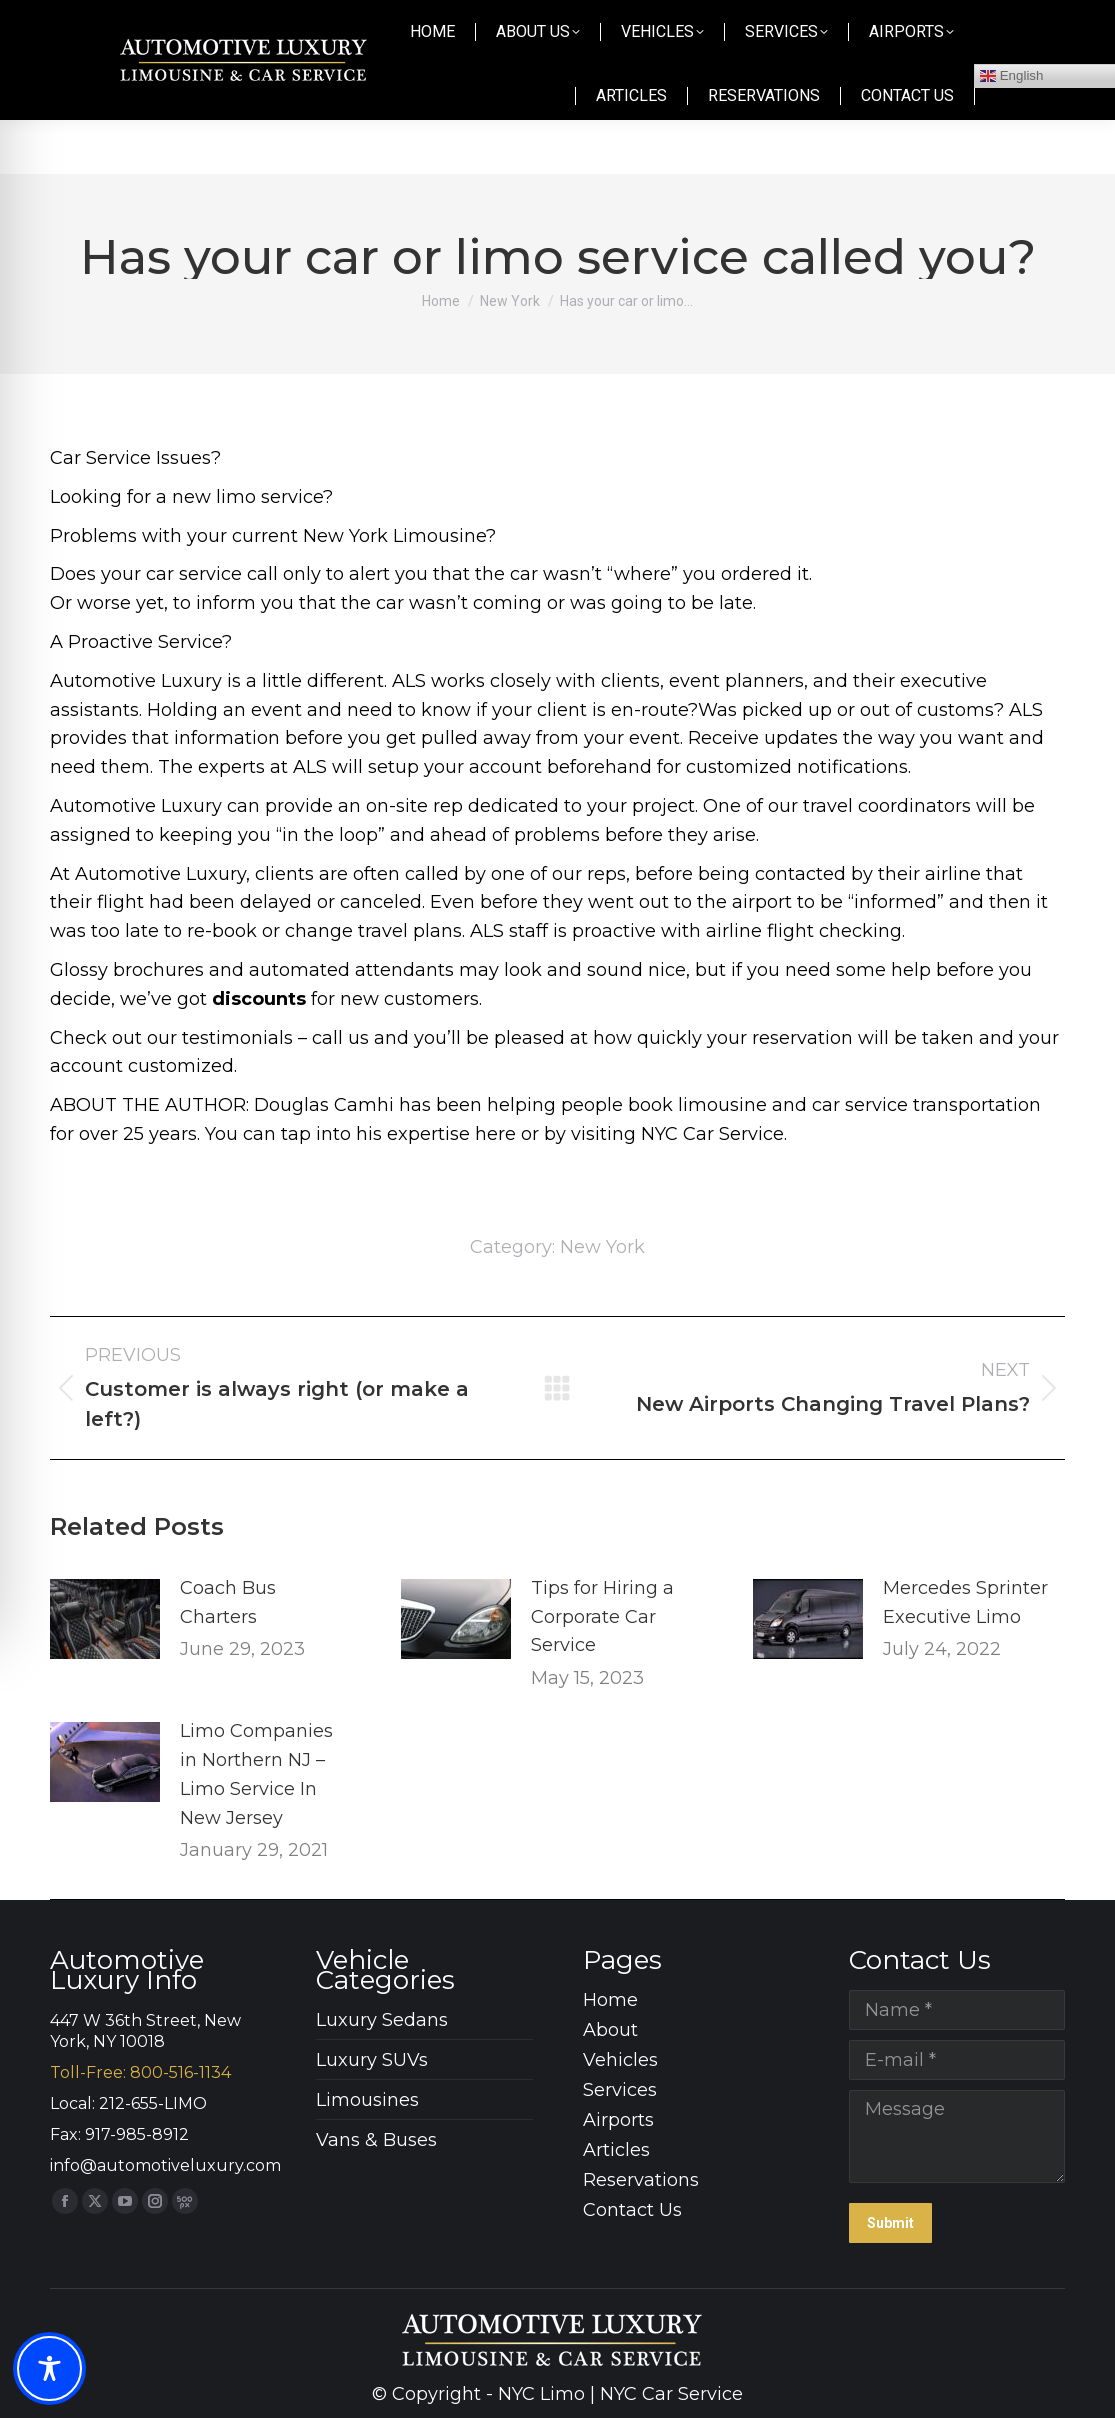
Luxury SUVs (372, 2060)
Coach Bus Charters (228, 1602)
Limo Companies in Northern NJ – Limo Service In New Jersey (256, 1774)
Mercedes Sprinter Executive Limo (965, 1602)
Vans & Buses (376, 2140)
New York (602, 1247)
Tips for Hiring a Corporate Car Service (602, 1617)
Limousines (367, 2100)
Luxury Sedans (382, 2020)
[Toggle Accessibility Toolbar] (49, 2368)
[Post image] (105, 1619)
